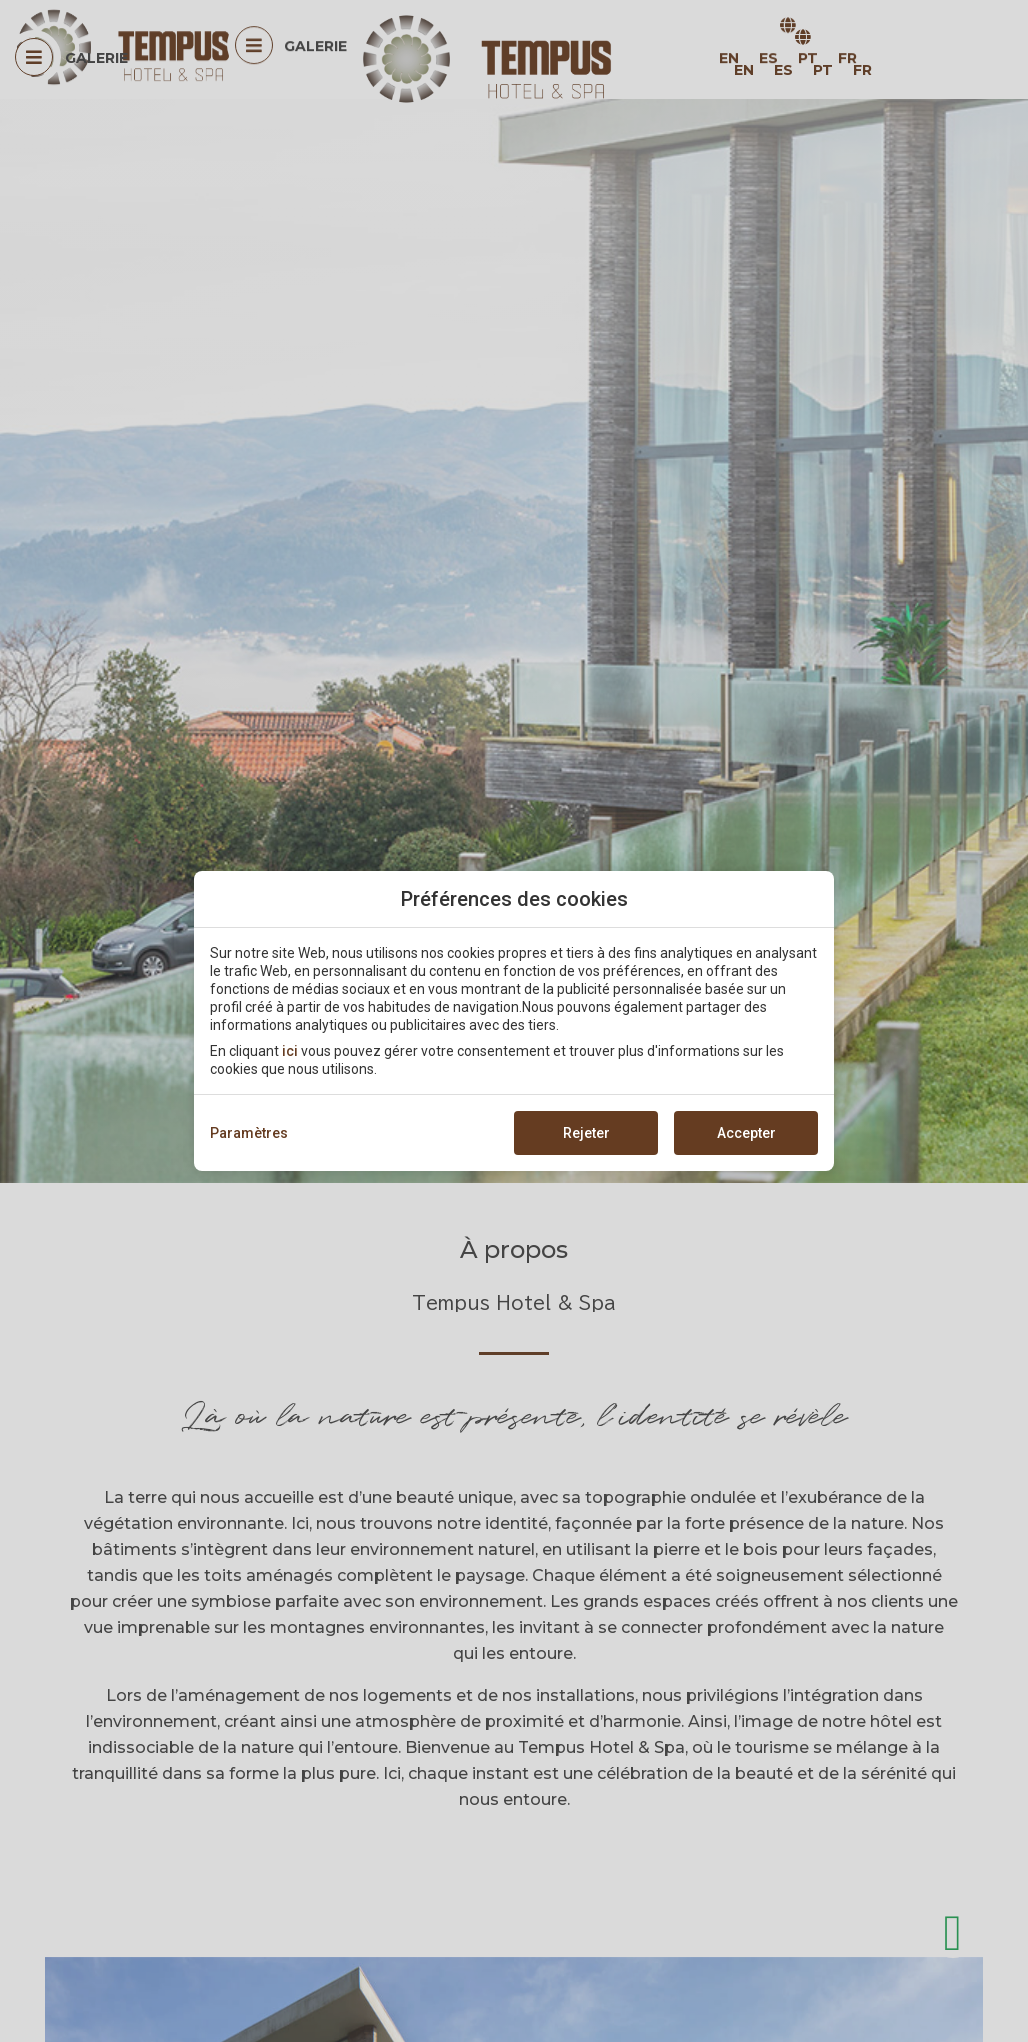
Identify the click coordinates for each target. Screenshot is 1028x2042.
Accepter (746, 1133)
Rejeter (586, 1133)
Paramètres (249, 1133)
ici (290, 1051)
